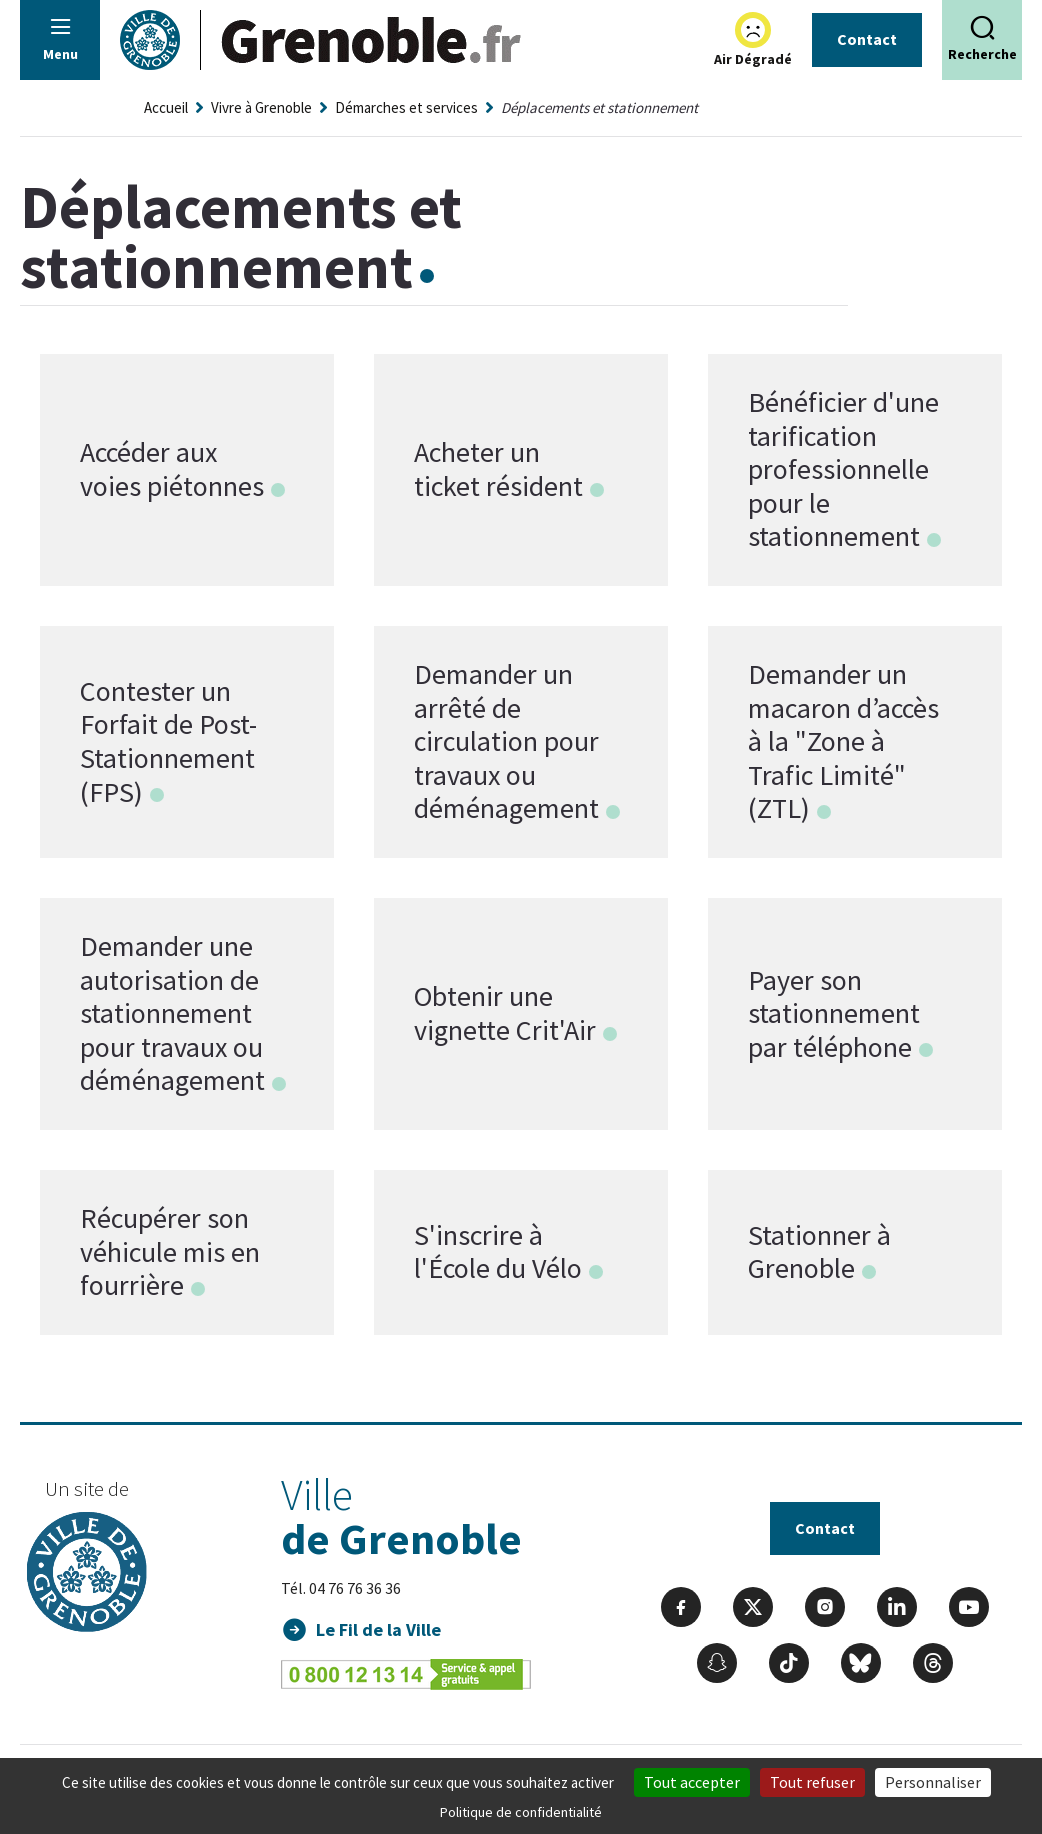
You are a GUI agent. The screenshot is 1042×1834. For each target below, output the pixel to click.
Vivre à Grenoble (261, 107)
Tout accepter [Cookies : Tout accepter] (692, 1782)
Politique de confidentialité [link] (521, 1812)
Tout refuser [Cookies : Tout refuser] (812, 1782)
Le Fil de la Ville (378, 1629)
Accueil (166, 107)
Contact (867, 39)
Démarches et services (406, 107)
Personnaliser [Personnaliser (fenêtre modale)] (933, 1782)
